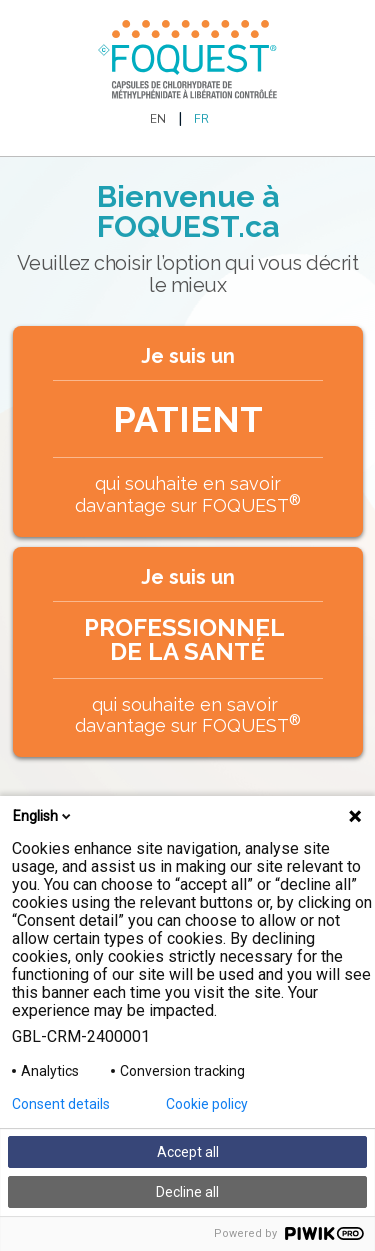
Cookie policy (207, 1104)
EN (158, 119)
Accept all (188, 1152)
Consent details (61, 1104)
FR (201, 119)
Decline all (187, 1192)
